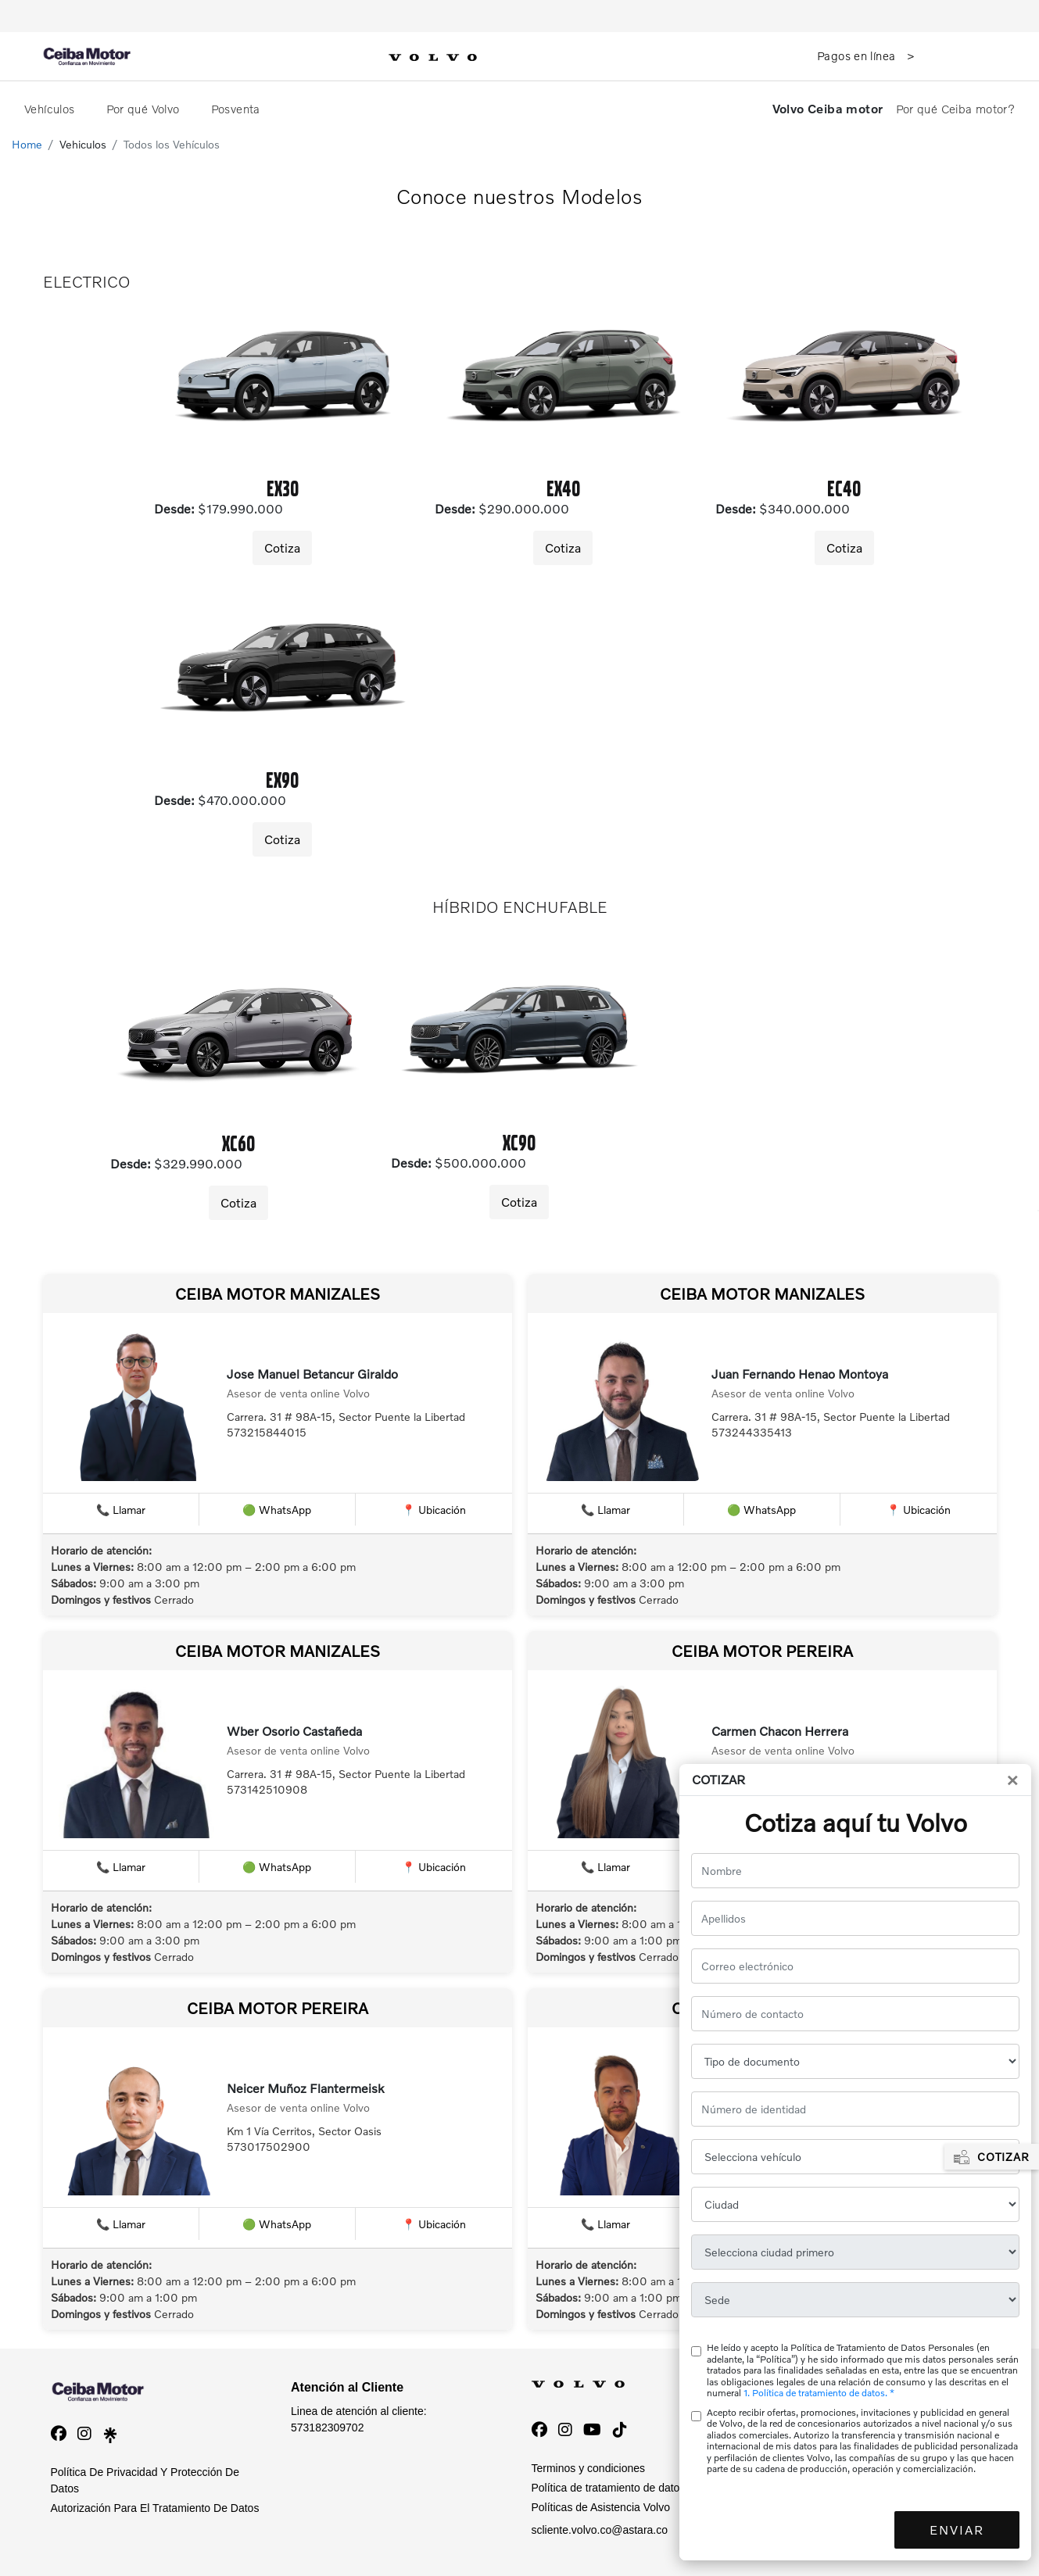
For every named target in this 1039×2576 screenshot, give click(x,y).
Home (27, 144)
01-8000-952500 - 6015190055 (847, 2427)
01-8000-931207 (812, 2466)
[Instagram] (565, 2429)
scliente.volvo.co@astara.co (600, 2530)
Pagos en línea (858, 55)
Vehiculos (82, 144)
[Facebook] (539, 2429)
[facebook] (58, 2433)
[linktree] (110, 2433)
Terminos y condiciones (589, 2468)
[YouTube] (592, 2429)
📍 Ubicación (434, 1509)
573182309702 (327, 2427)
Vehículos (51, 109)
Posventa (237, 109)
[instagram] (84, 2433)
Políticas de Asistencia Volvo (601, 2507)
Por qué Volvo (144, 109)
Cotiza (282, 547)
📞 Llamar (120, 1509)
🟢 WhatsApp (276, 1509)
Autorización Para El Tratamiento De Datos (155, 2508)
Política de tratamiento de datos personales (637, 2487)
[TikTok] (620, 2429)
